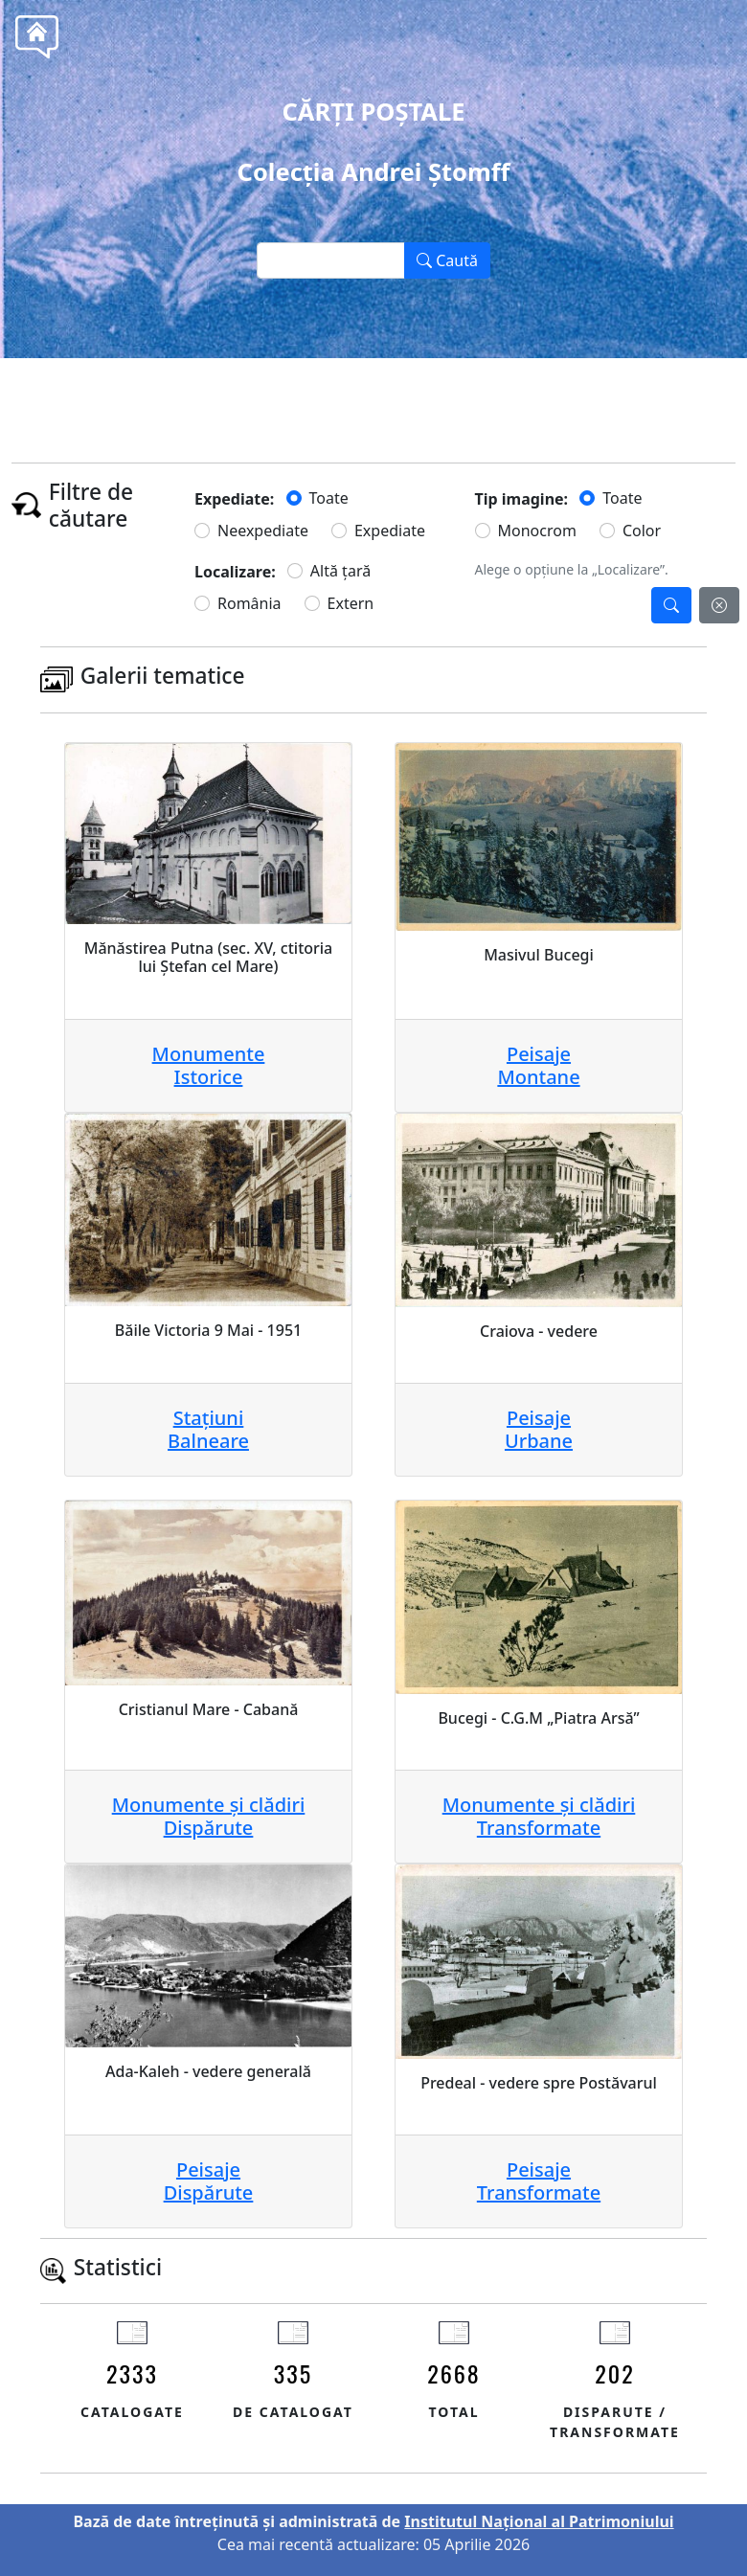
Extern (351, 603)
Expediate (389, 530)
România (249, 603)
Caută (447, 260)
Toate (329, 497)
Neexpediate (262, 530)
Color (641, 530)
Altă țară (340, 570)
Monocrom (537, 530)
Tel (408, 401)
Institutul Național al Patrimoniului (538, 2521)
